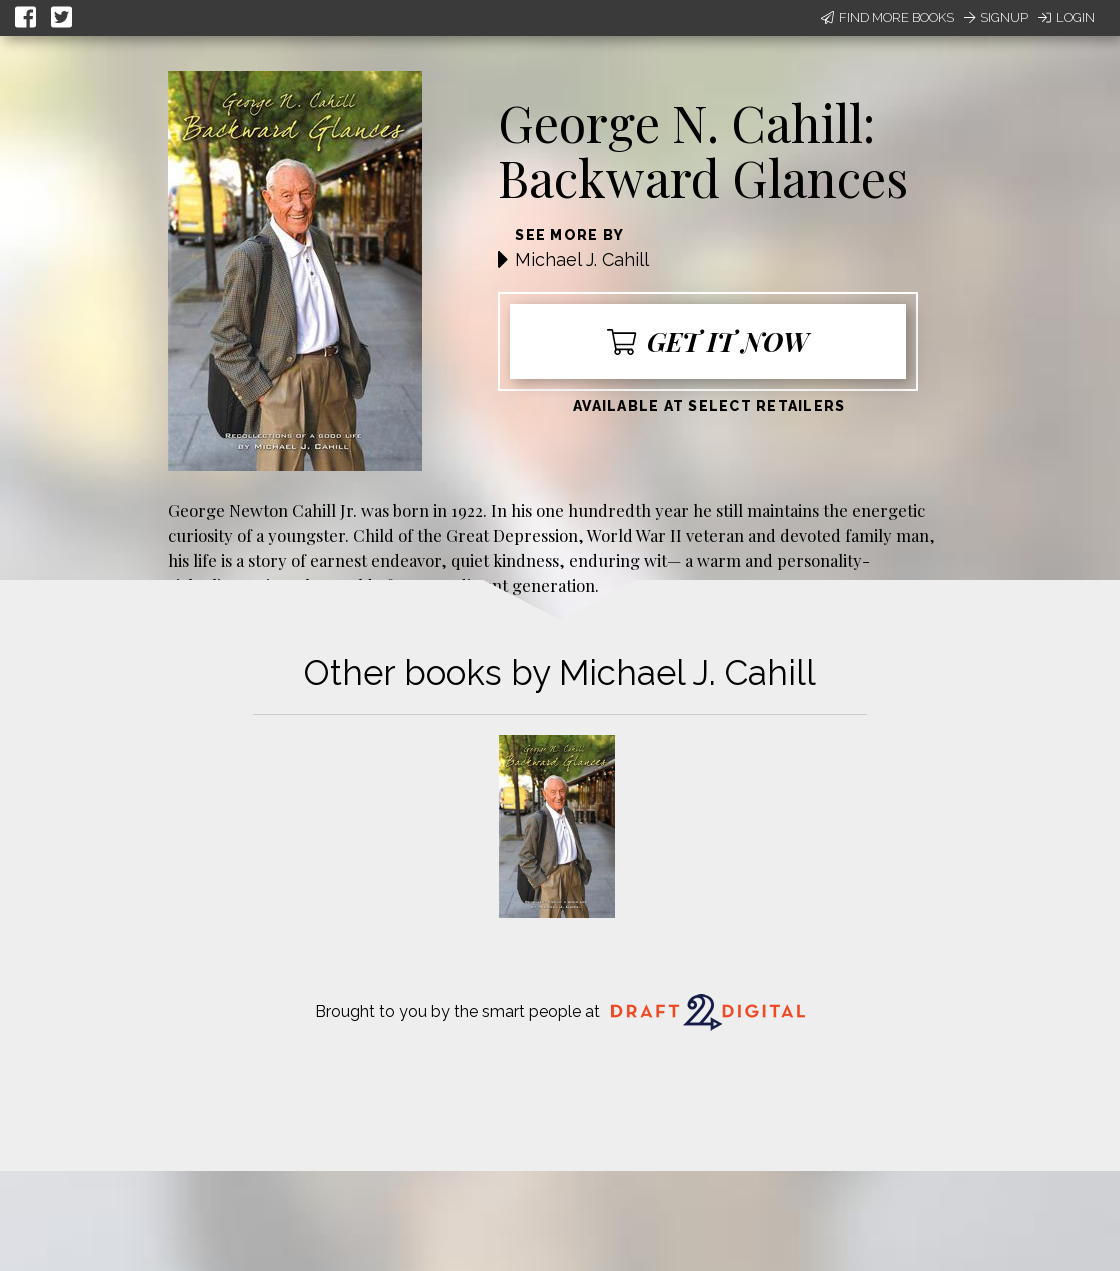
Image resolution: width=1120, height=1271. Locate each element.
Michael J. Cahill (582, 259)
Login (1066, 17)
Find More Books (887, 17)
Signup (996, 17)
